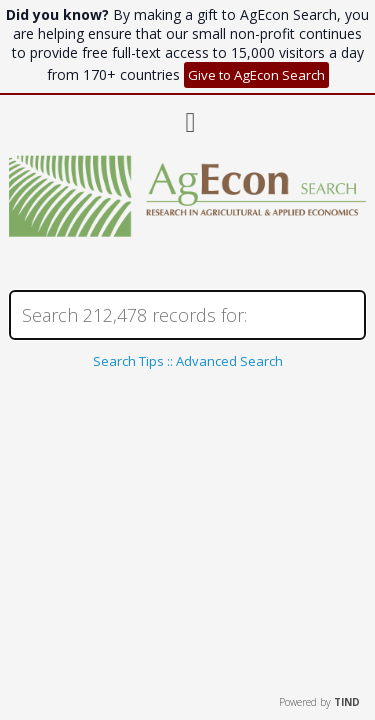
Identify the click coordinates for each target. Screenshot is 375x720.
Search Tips (128, 361)
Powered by (319, 702)
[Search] (187, 315)
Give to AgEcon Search (256, 75)
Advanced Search (229, 361)
